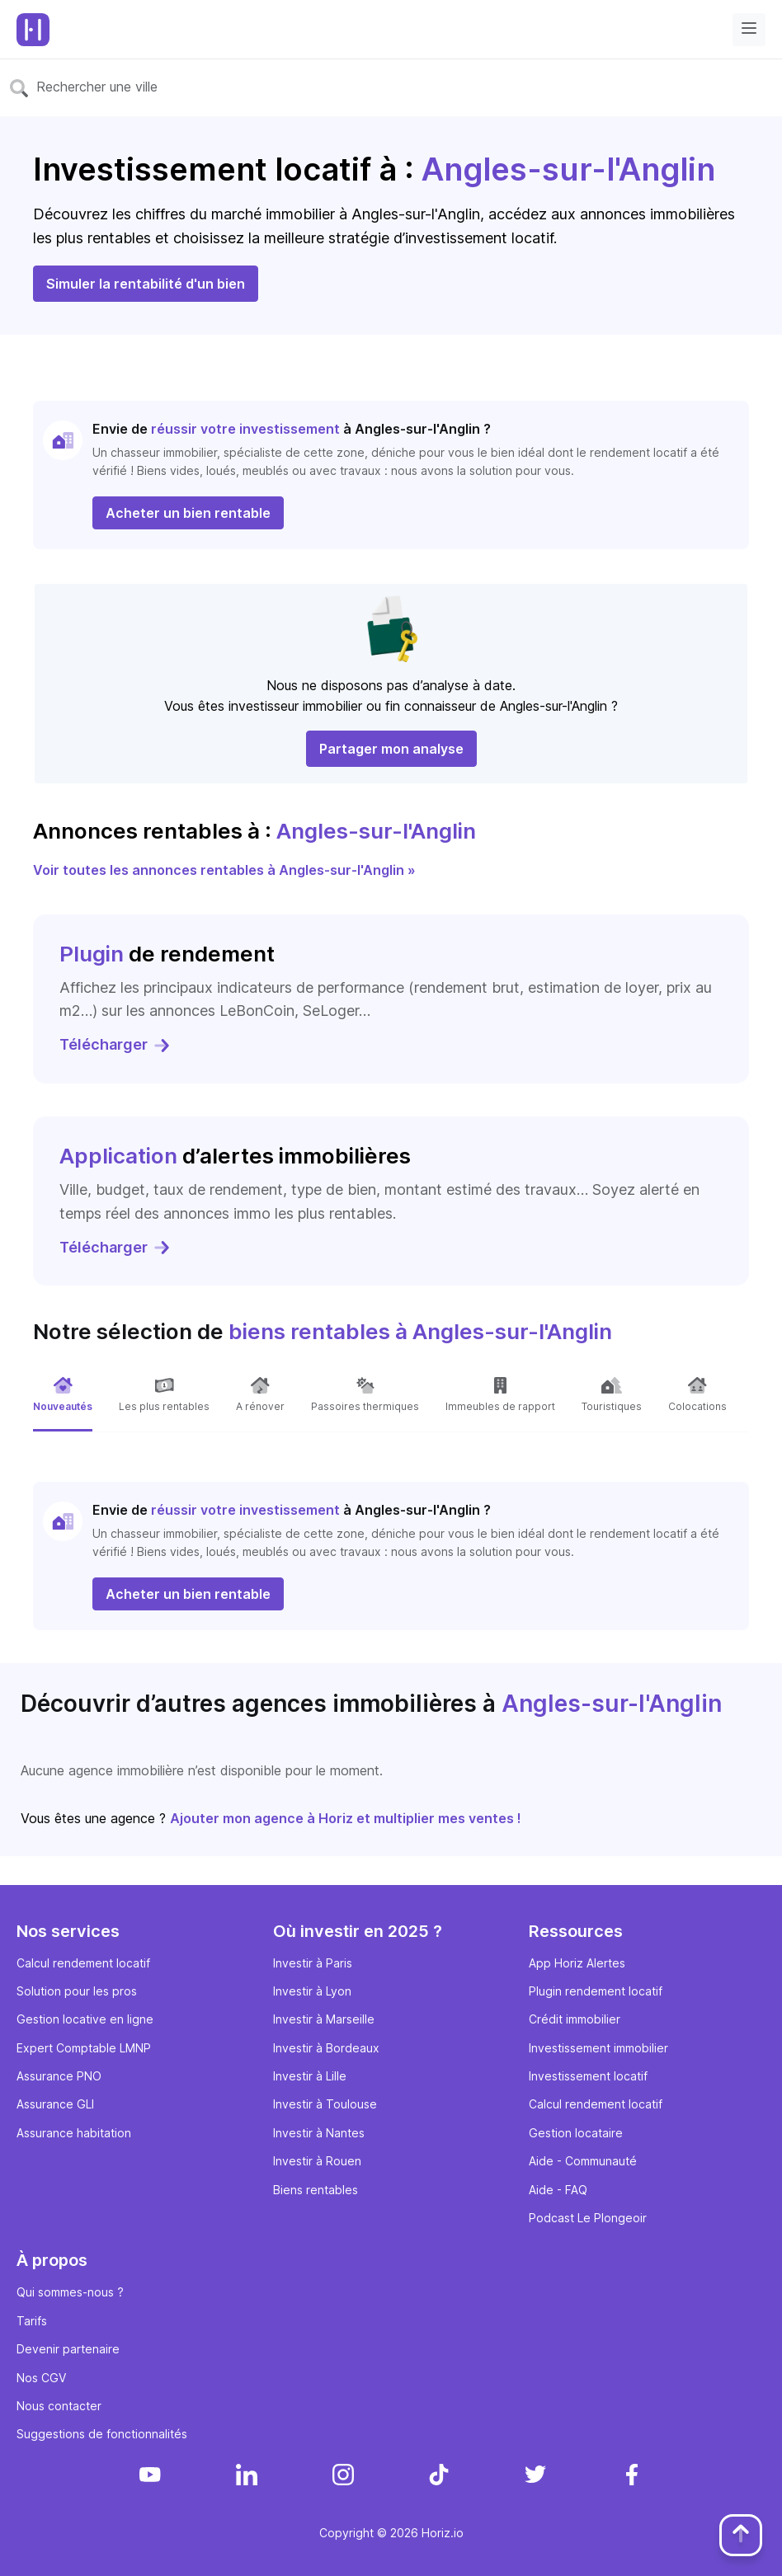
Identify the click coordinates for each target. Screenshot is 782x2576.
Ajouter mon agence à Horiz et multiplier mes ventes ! (345, 1818)
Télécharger (115, 1044)
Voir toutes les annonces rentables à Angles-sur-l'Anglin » (224, 870)
